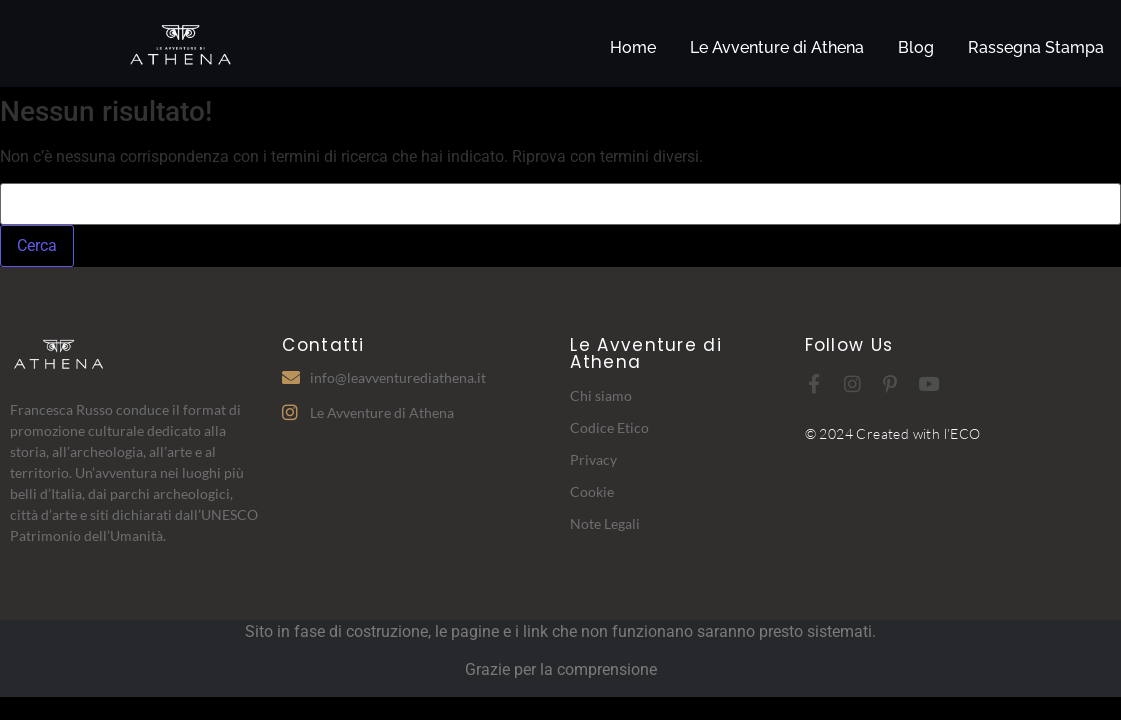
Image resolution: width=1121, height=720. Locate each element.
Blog (916, 47)
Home (633, 47)
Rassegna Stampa (1036, 47)
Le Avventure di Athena (777, 47)
